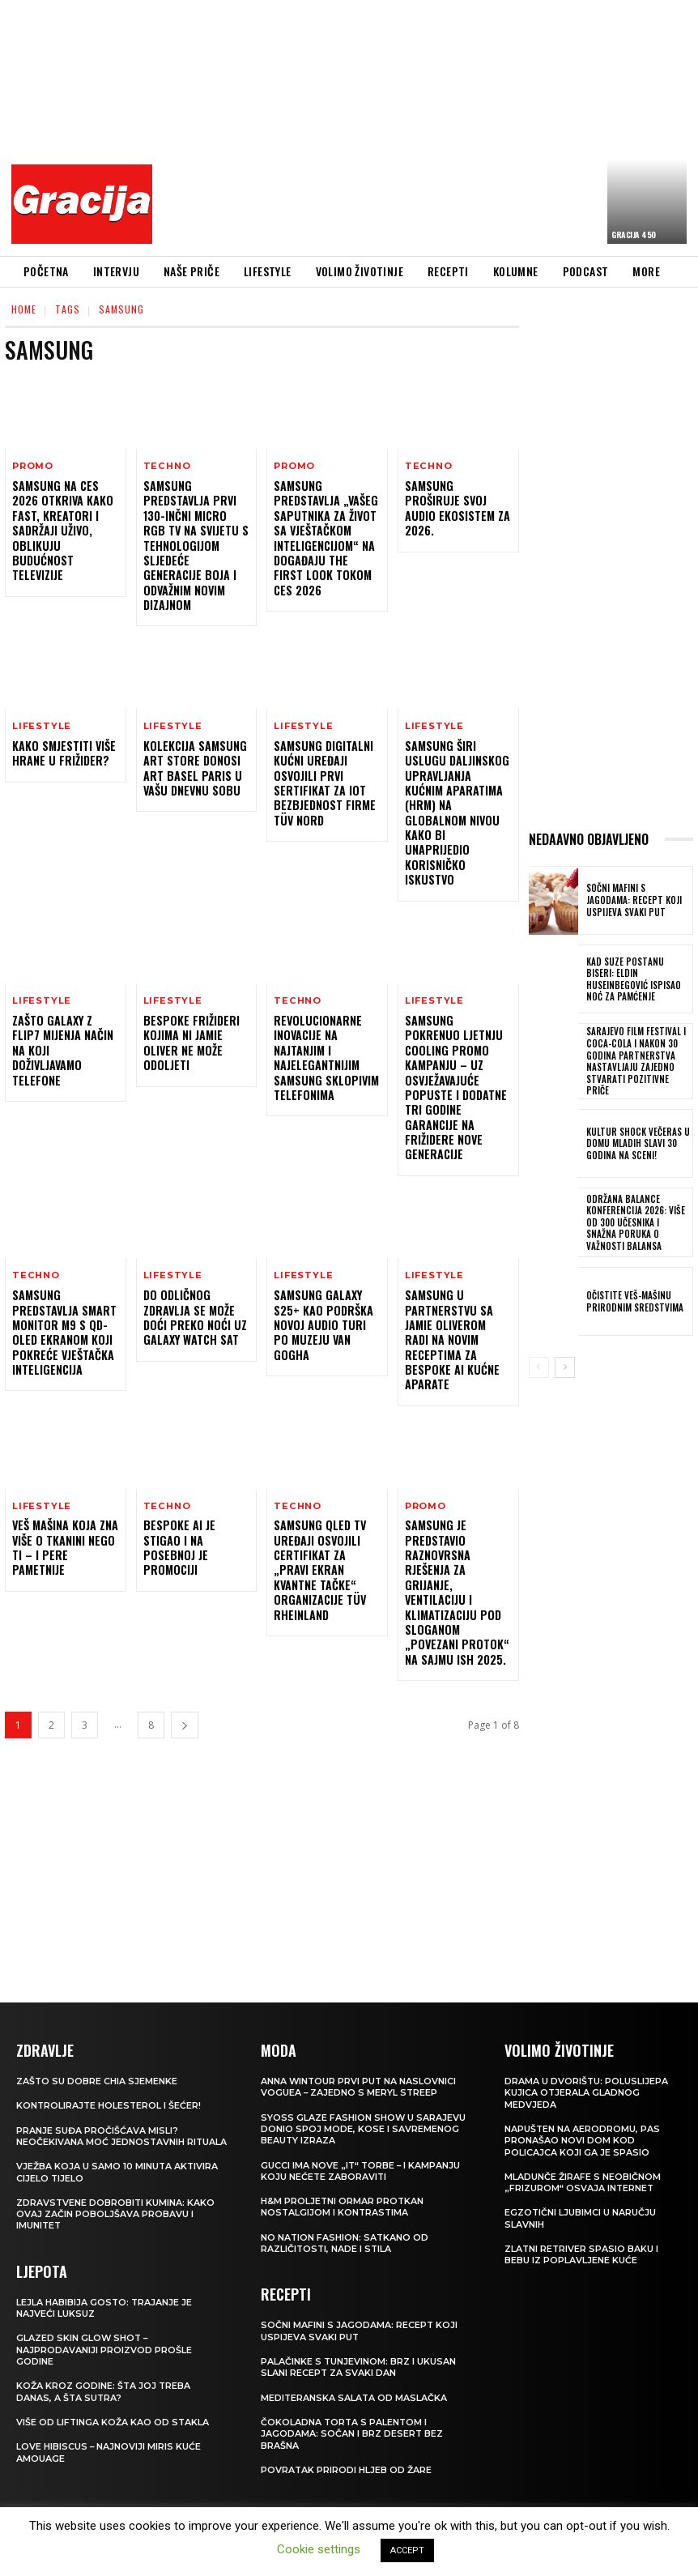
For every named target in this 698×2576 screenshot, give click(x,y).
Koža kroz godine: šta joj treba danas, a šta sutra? (104, 2353)
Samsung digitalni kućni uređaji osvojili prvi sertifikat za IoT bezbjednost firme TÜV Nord (324, 781)
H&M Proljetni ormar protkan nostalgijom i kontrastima (343, 2157)
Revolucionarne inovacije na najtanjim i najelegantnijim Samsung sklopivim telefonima (325, 1025)
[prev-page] (539, 1360)
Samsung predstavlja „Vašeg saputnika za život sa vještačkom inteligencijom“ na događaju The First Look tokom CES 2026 (326, 537)
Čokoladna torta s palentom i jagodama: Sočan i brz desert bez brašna (352, 2383)
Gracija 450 (633, 234)
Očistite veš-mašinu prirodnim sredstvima (631, 1294)
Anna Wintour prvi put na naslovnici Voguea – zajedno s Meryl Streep (359, 2036)
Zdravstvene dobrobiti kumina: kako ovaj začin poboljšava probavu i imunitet (116, 2176)
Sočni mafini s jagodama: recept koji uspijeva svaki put (636, 900)
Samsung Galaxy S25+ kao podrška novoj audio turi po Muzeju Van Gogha (323, 1277)
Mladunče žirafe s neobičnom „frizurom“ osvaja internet (582, 2132)
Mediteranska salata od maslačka (355, 2347)
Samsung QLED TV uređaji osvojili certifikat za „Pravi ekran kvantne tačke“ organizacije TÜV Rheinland (319, 1521)
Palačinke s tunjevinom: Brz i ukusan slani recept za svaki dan (359, 2316)
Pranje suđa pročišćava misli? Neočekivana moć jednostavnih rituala (100, 2092)
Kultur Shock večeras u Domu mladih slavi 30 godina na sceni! (634, 1137)
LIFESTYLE (41, 725)
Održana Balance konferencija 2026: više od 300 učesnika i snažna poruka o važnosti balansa (636, 1215)
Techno (166, 466)
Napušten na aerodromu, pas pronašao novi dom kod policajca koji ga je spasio (582, 2090)
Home (23, 309)
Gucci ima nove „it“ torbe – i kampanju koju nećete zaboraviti (361, 2120)
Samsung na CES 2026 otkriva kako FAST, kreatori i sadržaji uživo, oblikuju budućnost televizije (63, 529)
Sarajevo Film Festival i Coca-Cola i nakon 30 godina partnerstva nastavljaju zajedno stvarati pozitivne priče (636, 1057)
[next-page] (184, 1674)
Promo (32, 466)
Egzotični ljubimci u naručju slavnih (580, 2168)
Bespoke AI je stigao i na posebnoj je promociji (178, 1499)
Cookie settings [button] (318, 2549)
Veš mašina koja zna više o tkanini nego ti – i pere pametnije (65, 1499)
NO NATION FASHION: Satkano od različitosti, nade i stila (345, 2192)
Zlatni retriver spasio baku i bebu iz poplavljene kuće (582, 2204)
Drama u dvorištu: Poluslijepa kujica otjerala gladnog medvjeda (586, 2042)
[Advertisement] (429, 125)
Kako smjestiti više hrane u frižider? (64, 752)
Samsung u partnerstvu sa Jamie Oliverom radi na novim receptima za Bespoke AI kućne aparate (451, 1291)
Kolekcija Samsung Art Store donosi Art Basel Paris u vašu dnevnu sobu (194, 767)
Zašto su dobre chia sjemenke (97, 2030)
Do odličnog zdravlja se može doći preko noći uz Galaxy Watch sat (194, 1269)
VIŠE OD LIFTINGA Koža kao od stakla (113, 2383)
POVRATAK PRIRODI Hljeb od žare (346, 2419)
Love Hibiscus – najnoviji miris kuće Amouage (109, 2414)
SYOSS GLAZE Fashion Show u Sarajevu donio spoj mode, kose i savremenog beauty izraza (363, 2079)
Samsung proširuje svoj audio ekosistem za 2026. (457, 500)
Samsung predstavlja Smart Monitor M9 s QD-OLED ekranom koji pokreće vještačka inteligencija (64, 1284)
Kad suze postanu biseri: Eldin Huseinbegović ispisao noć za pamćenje (636, 979)
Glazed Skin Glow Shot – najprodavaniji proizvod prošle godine (104, 2311)
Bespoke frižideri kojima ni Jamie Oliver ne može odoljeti (190, 1011)
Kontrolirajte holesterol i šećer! (109, 2056)
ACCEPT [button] (407, 2550)
